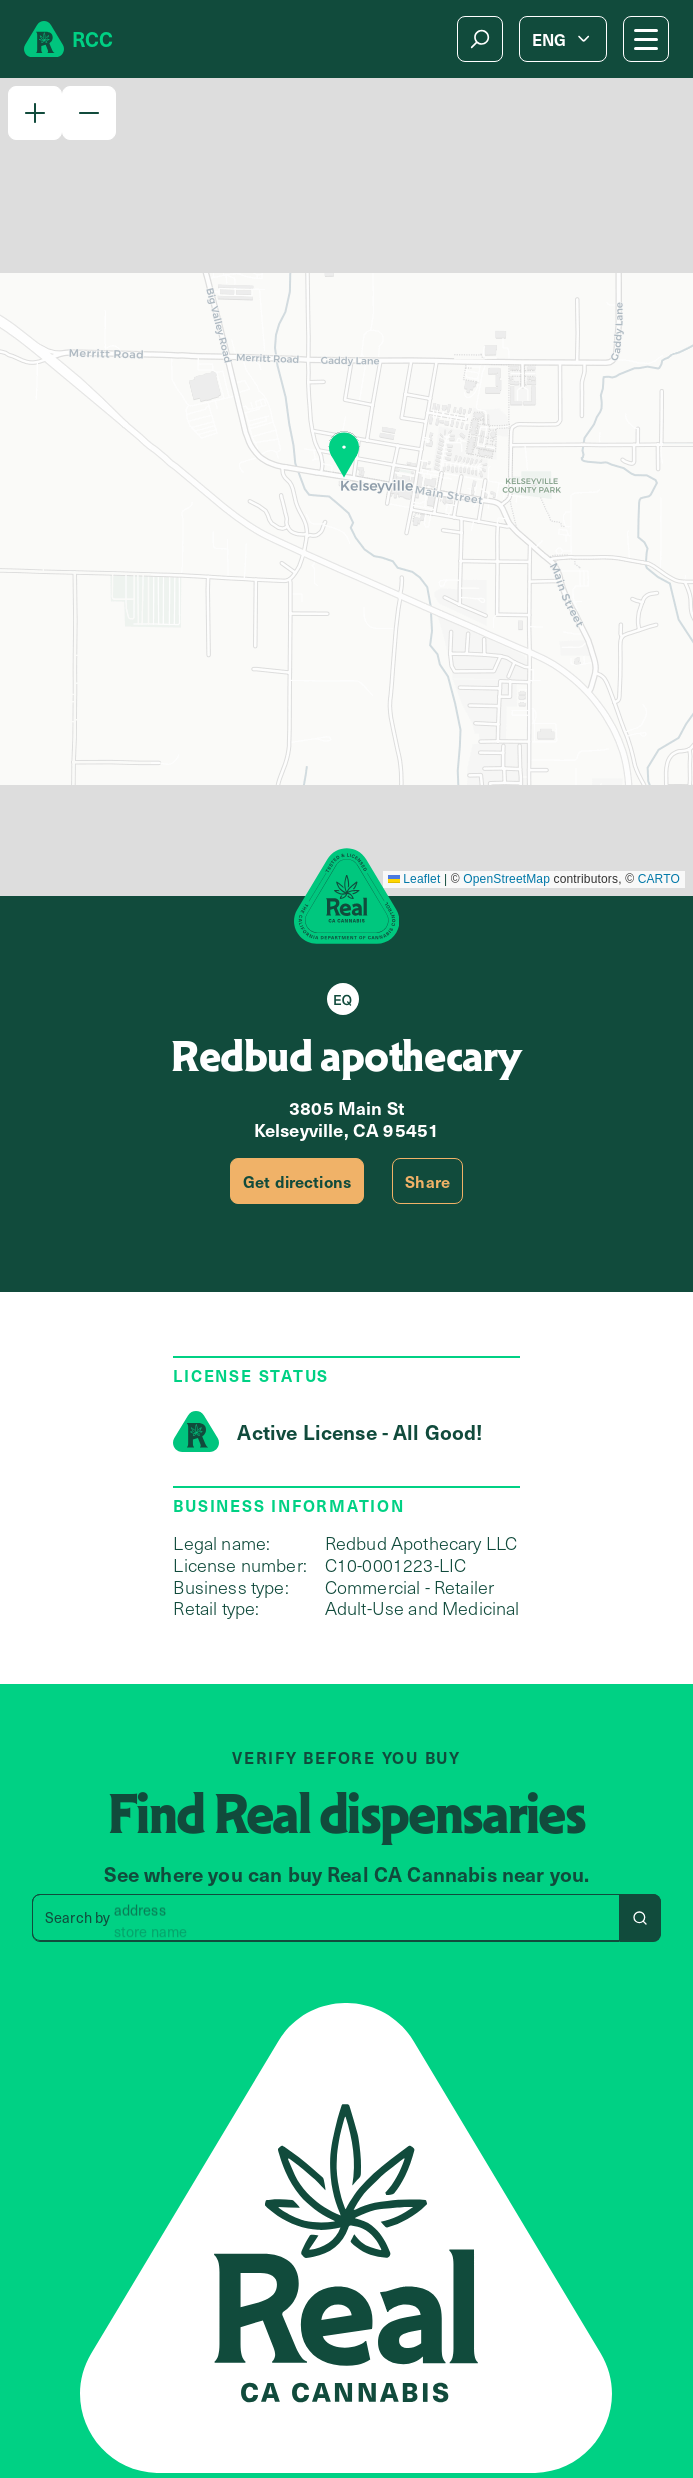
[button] (35, 113)
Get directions (297, 1181)
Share (427, 1181)
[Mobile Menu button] (646, 39)
